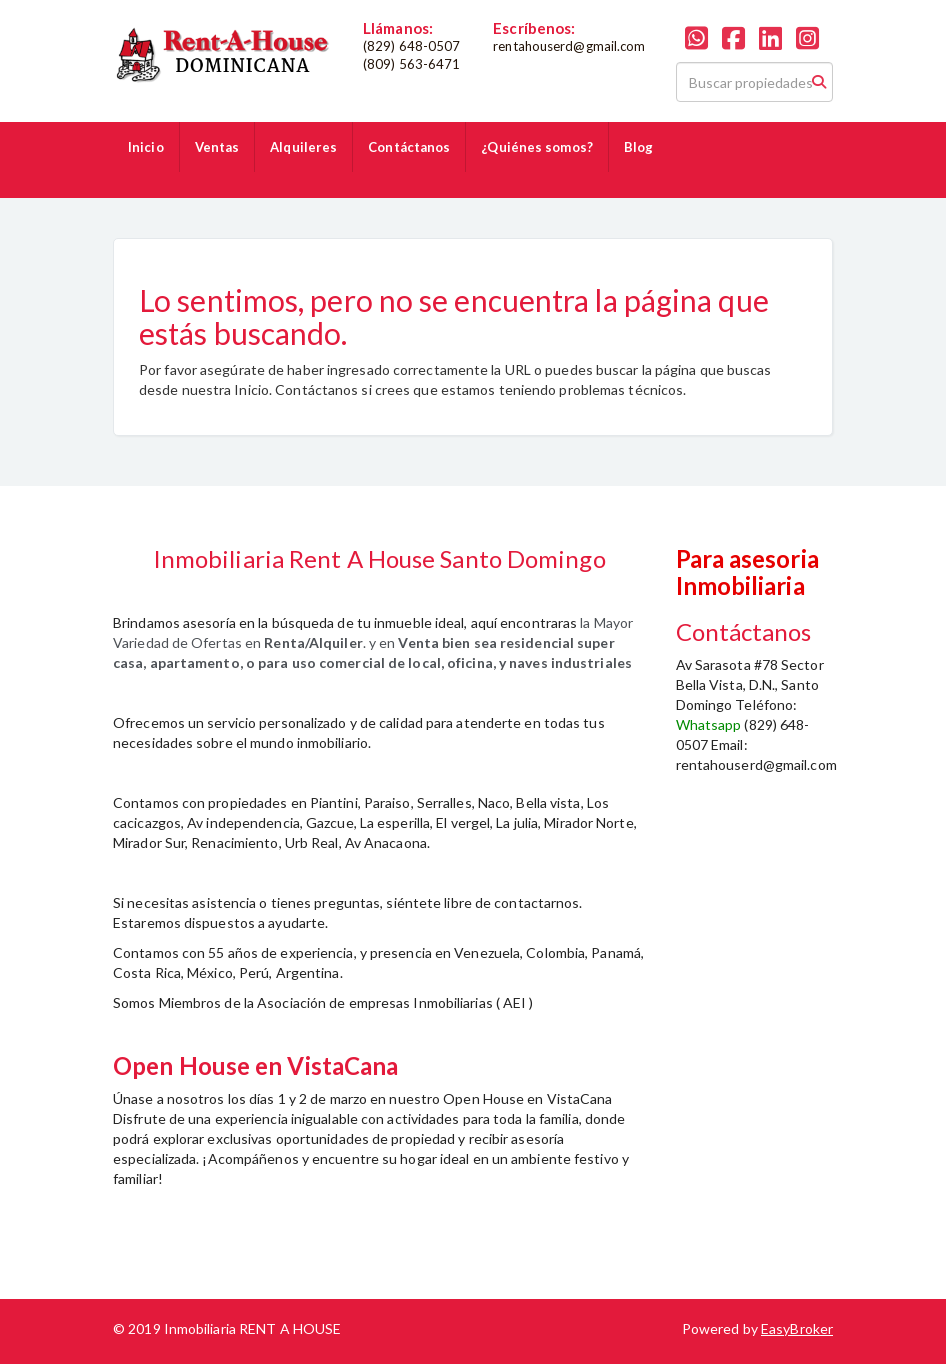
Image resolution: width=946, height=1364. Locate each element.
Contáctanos (409, 147)
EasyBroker (797, 1328)
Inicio (146, 147)
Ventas (217, 147)
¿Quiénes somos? (537, 147)
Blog (638, 147)
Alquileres (303, 147)
